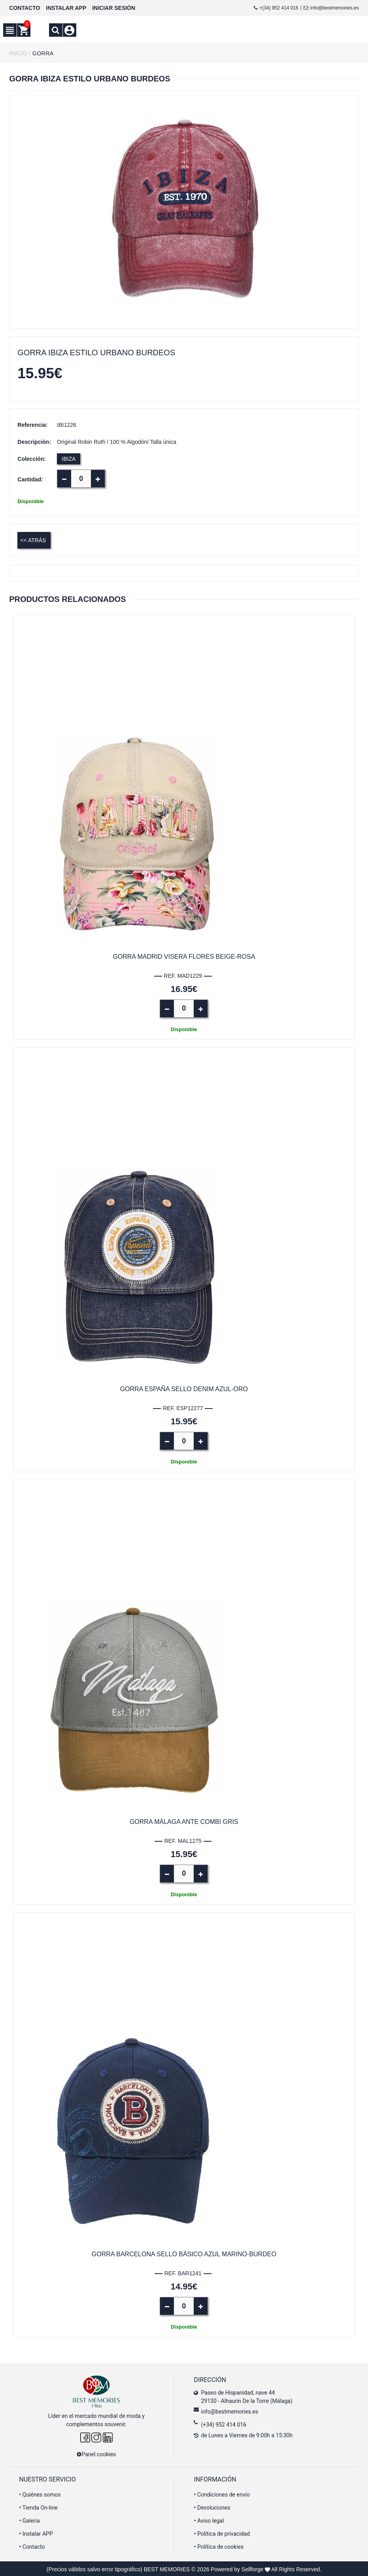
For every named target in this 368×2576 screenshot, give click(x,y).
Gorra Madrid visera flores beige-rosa (184, 956)
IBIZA (68, 459)
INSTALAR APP (66, 8)
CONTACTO (24, 8)
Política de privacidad (222, 2532)
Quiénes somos (39, 2493)
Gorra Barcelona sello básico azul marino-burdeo (184, 2253)
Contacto (32, 2545)
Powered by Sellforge (237, 2568)
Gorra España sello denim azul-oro (184, 1388)
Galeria (29, 2519)
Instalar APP (36, 2532)
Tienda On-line (38, 2506)
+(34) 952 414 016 (276, 8)
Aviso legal (209, 2519)
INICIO (18, 53)
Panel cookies (96, 2453)
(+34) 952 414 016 (223, 2423)
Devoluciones (212, 2506)
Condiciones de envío (221, 2493)
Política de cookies (218, 2545)
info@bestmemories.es (331, 8)
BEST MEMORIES (167, 2568)
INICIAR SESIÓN (113, 8)
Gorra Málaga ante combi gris (184, 1821)
